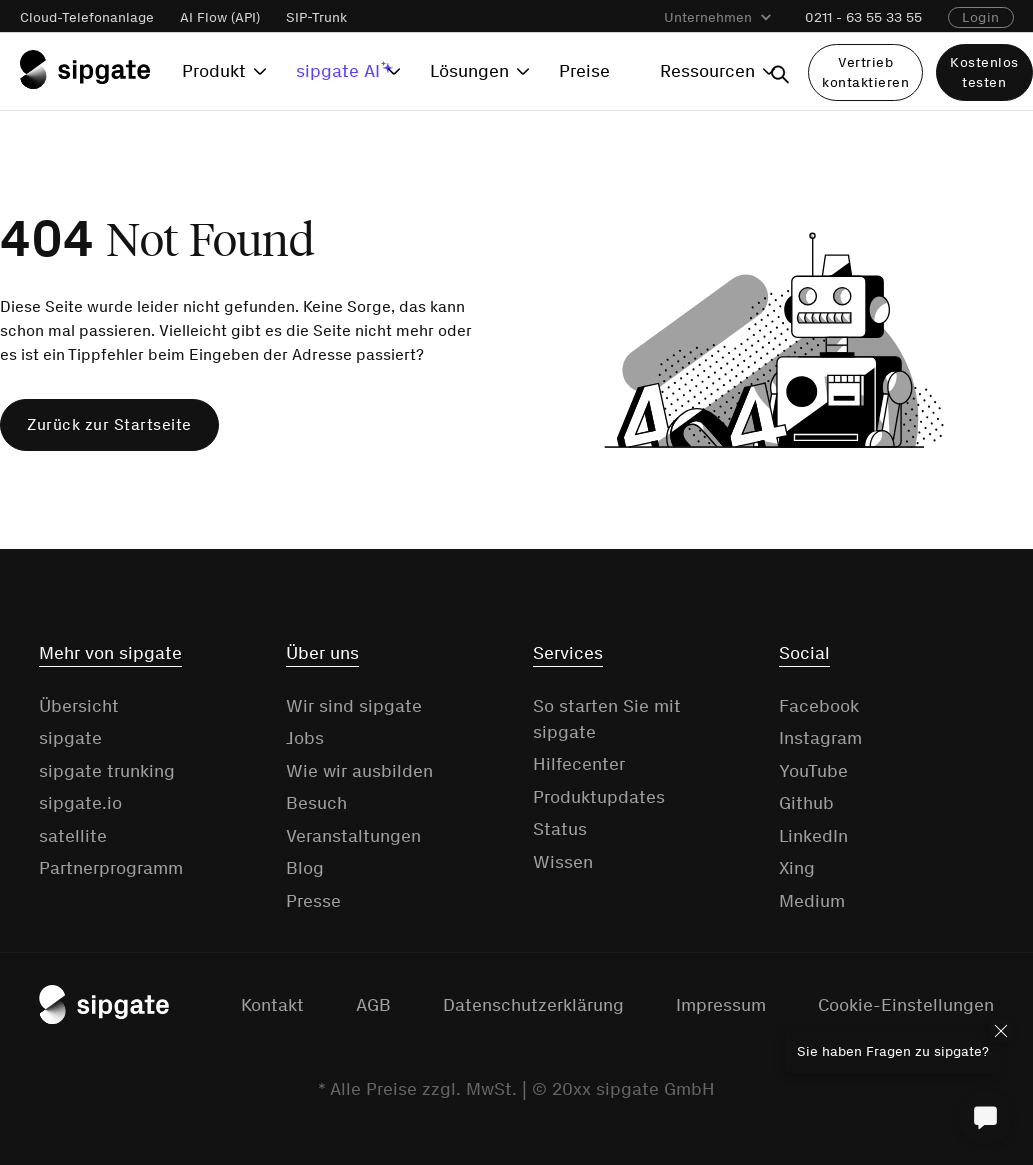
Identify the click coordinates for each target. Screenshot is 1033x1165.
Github (806, 803)
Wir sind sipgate (354, 706)
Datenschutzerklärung (533, 1005)
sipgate (70, 738)
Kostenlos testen (984, 72)
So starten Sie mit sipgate (607, 719)
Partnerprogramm (111, 868)
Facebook (819, 706)
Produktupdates (599, 797)
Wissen (563, 862)
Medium (812, 901)
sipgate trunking (107, 771)
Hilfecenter (579, 764)
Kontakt (272, 1005)
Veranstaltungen (353, 836)
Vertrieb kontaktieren (865, 72)
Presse (313, 901)
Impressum (721, 1005)
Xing (797, 868)
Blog (305, 868)
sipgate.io (80, 803)
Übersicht (79, 706)
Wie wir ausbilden (359, 771)
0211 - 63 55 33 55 (863, 17)
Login (981, 17)
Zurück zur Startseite (109, 424)
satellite (73, 836)
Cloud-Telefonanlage (87, 17)
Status (560, 829)
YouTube (813, 771)
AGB (373, 1005)
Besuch (316, 803)
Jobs (305, 738)
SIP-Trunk (316, 17)
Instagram (820, 738)
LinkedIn (813, 836)
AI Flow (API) (220, 17)
